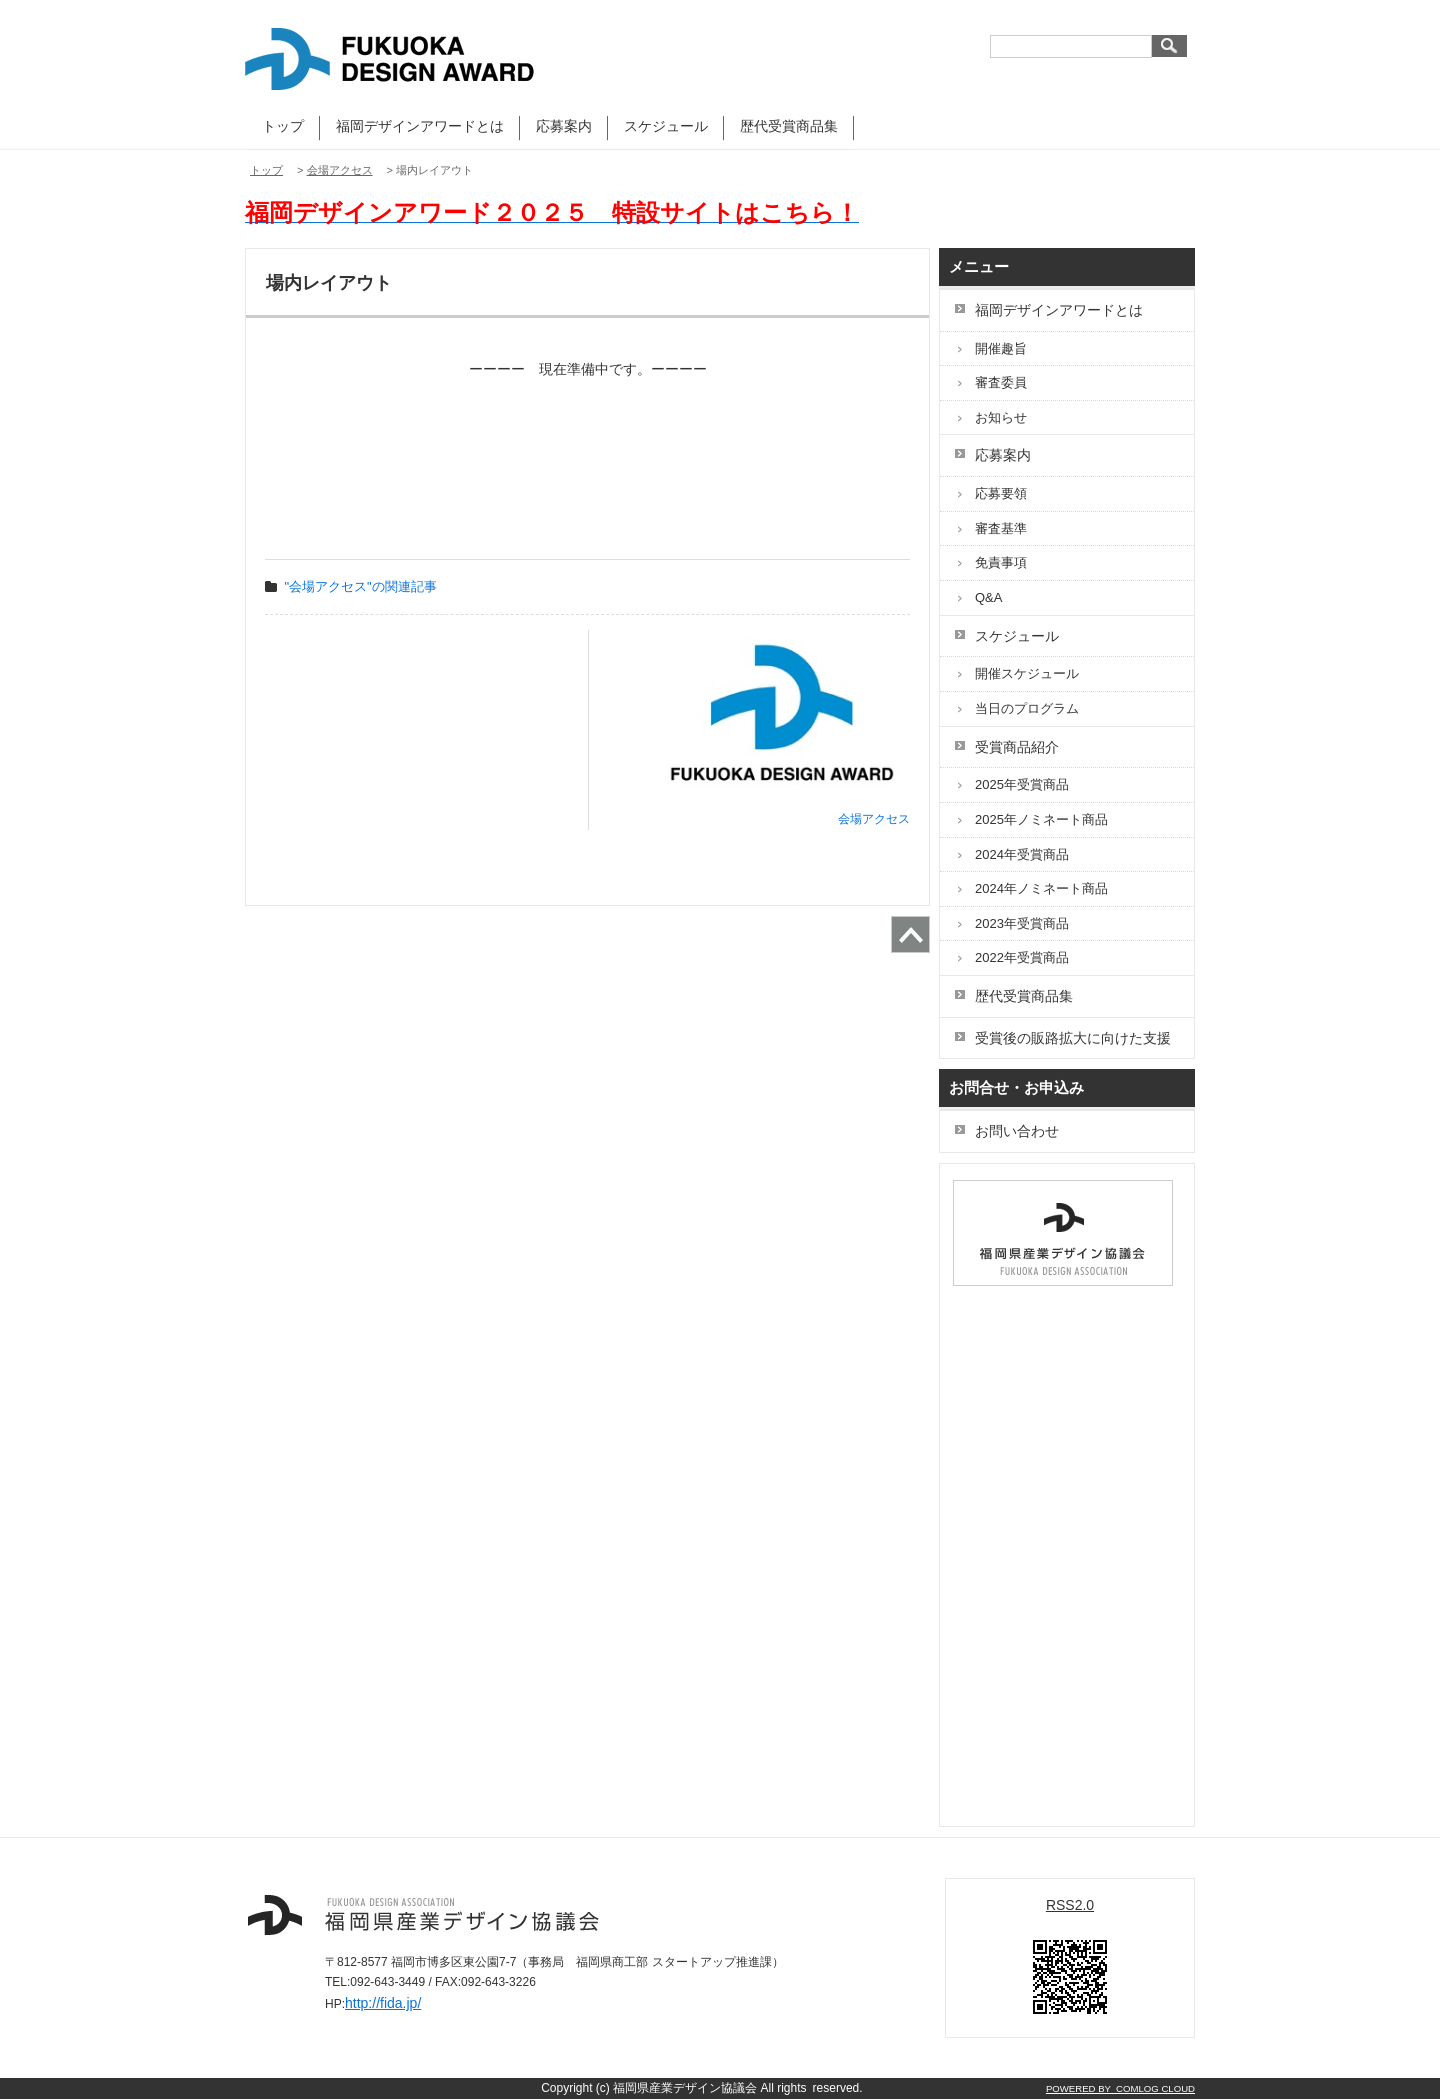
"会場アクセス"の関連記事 (361, 586)
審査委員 (1001, 382)
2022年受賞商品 (1022, 957)
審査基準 (1001, 528)
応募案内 (564, 126)
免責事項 (1001, 562)
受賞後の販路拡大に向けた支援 (1073, 1038)
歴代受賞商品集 (789, 126)
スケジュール (666, 126)
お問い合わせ (1017, 1131)
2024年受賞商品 (1022, 854)
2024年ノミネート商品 (1041, 888)
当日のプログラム (1027, 708)
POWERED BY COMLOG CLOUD (1120, 2088)
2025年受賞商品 (1022, 784)
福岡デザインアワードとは (420, 126)
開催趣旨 (1001, 348)
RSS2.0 (1070, 1905)
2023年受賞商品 (1022, 923)
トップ (283, 126)
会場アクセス (340, 170)
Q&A (988, 597)
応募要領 (1001, 493)
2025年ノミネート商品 (1041, 819)
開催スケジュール (1027, 673)
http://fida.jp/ (383, 2003)
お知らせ (1001, 417)
